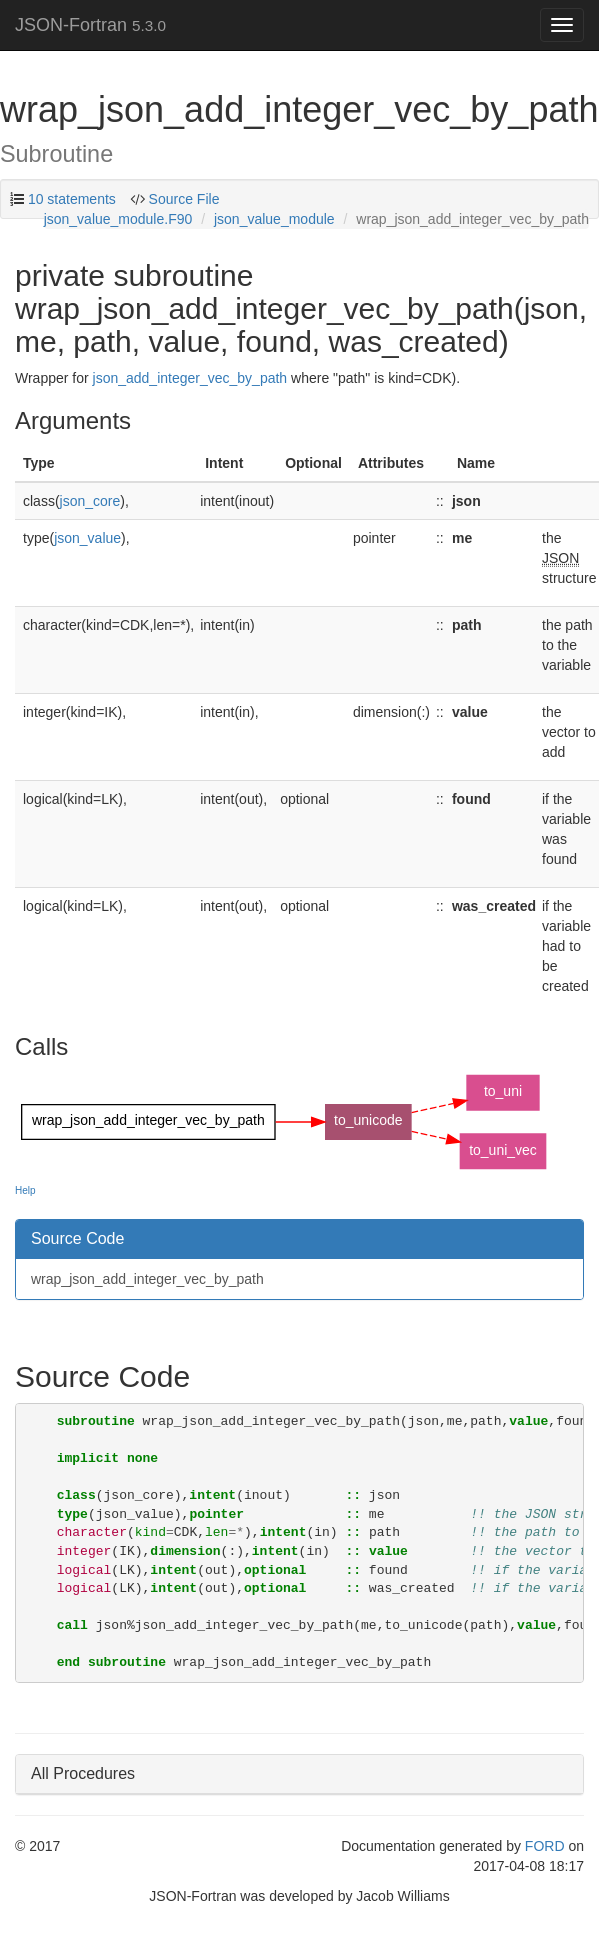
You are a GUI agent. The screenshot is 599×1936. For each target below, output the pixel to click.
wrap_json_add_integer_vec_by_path (147, 1279)
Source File (182, 199)
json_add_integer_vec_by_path (190, 378)
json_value (87, 538)
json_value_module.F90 (118, 219)
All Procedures (83, 1773)
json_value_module (274, 219)
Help (25, 1190)
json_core (90, 501)
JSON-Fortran (90, 25)
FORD (545, 1846)
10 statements (72, 199)
